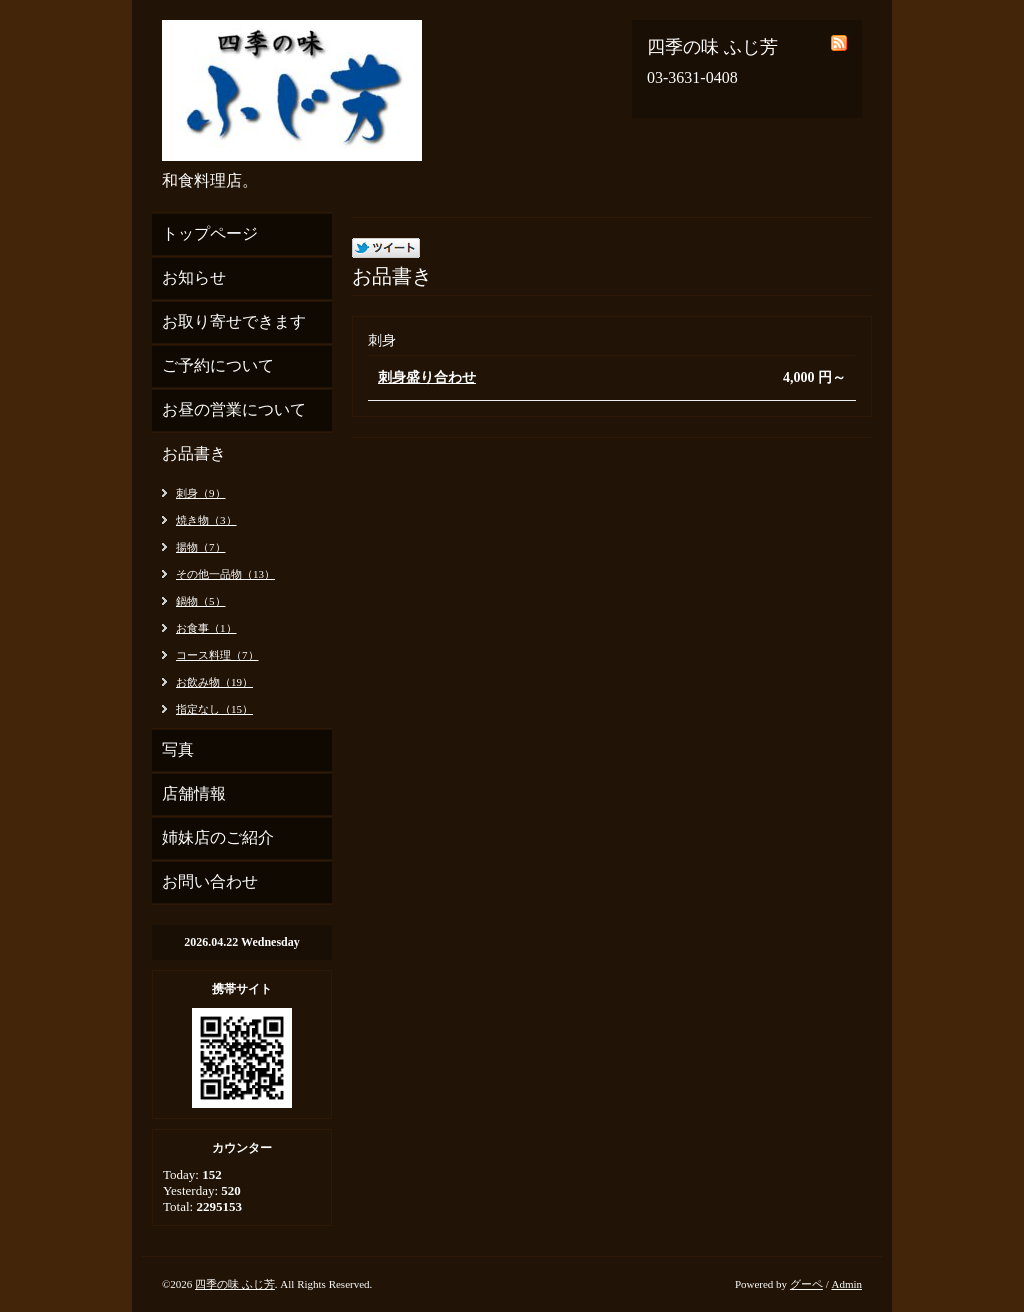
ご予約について (218, 365)
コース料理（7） (217, 655)
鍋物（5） (201, 601)
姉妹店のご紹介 (218, 837)
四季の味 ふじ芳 (235, 1284)
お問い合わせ (210, 881)
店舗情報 (194, 793)
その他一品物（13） (225, 574)
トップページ (210, 233)
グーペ (806, 1284)
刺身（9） (201, 493)
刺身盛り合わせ (427, 377)
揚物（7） (201, 547)
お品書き (194, 453)
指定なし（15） (214, 709)
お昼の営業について (234, 409)
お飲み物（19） (214, 682)
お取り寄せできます (234, 321)
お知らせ (194, 277)
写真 (178, 749)
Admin (846, 1284)
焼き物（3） (206, 520)
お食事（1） (206, 628)
